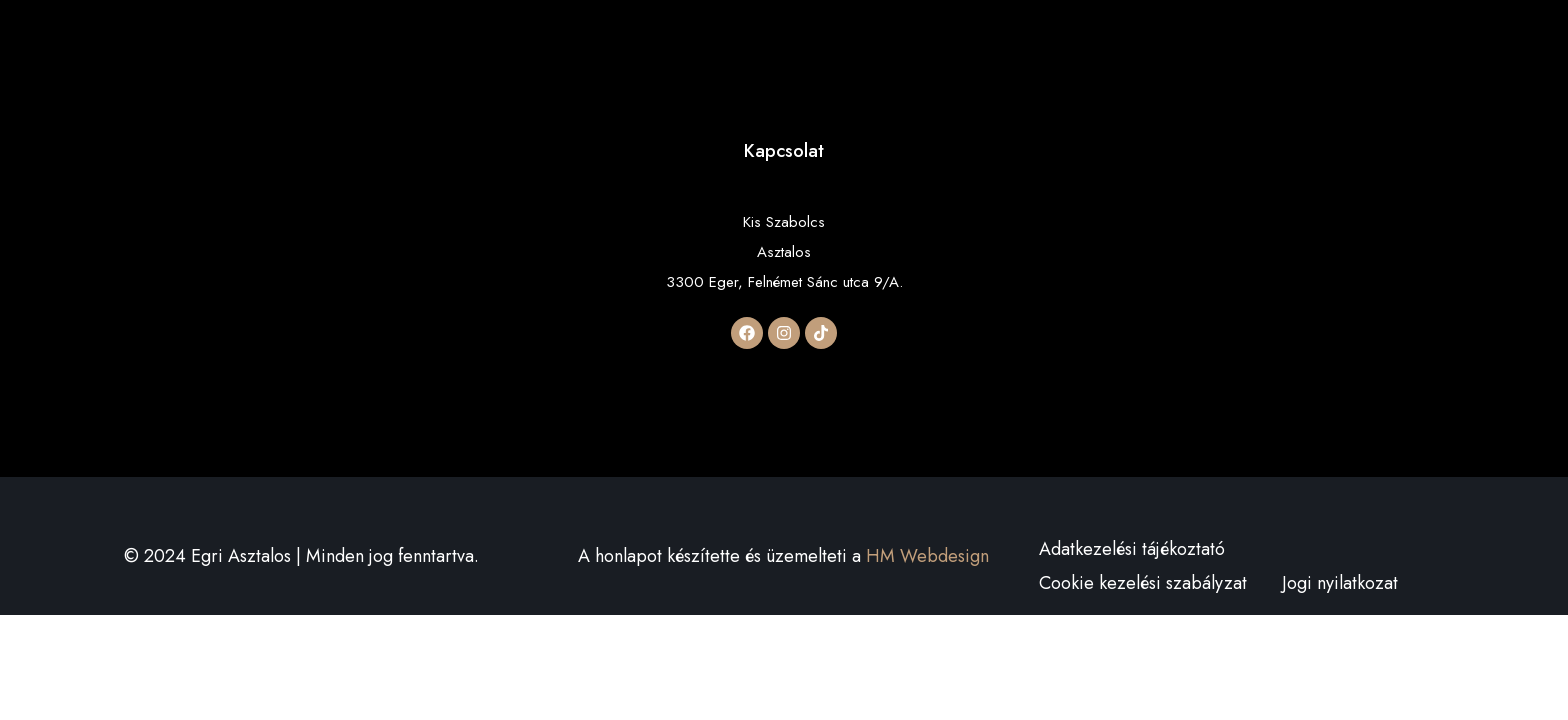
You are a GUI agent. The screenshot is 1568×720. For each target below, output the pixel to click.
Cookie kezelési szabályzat (1143, 583)
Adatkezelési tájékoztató (1132, 549)
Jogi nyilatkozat (1340, 583)
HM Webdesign (927, 556)
